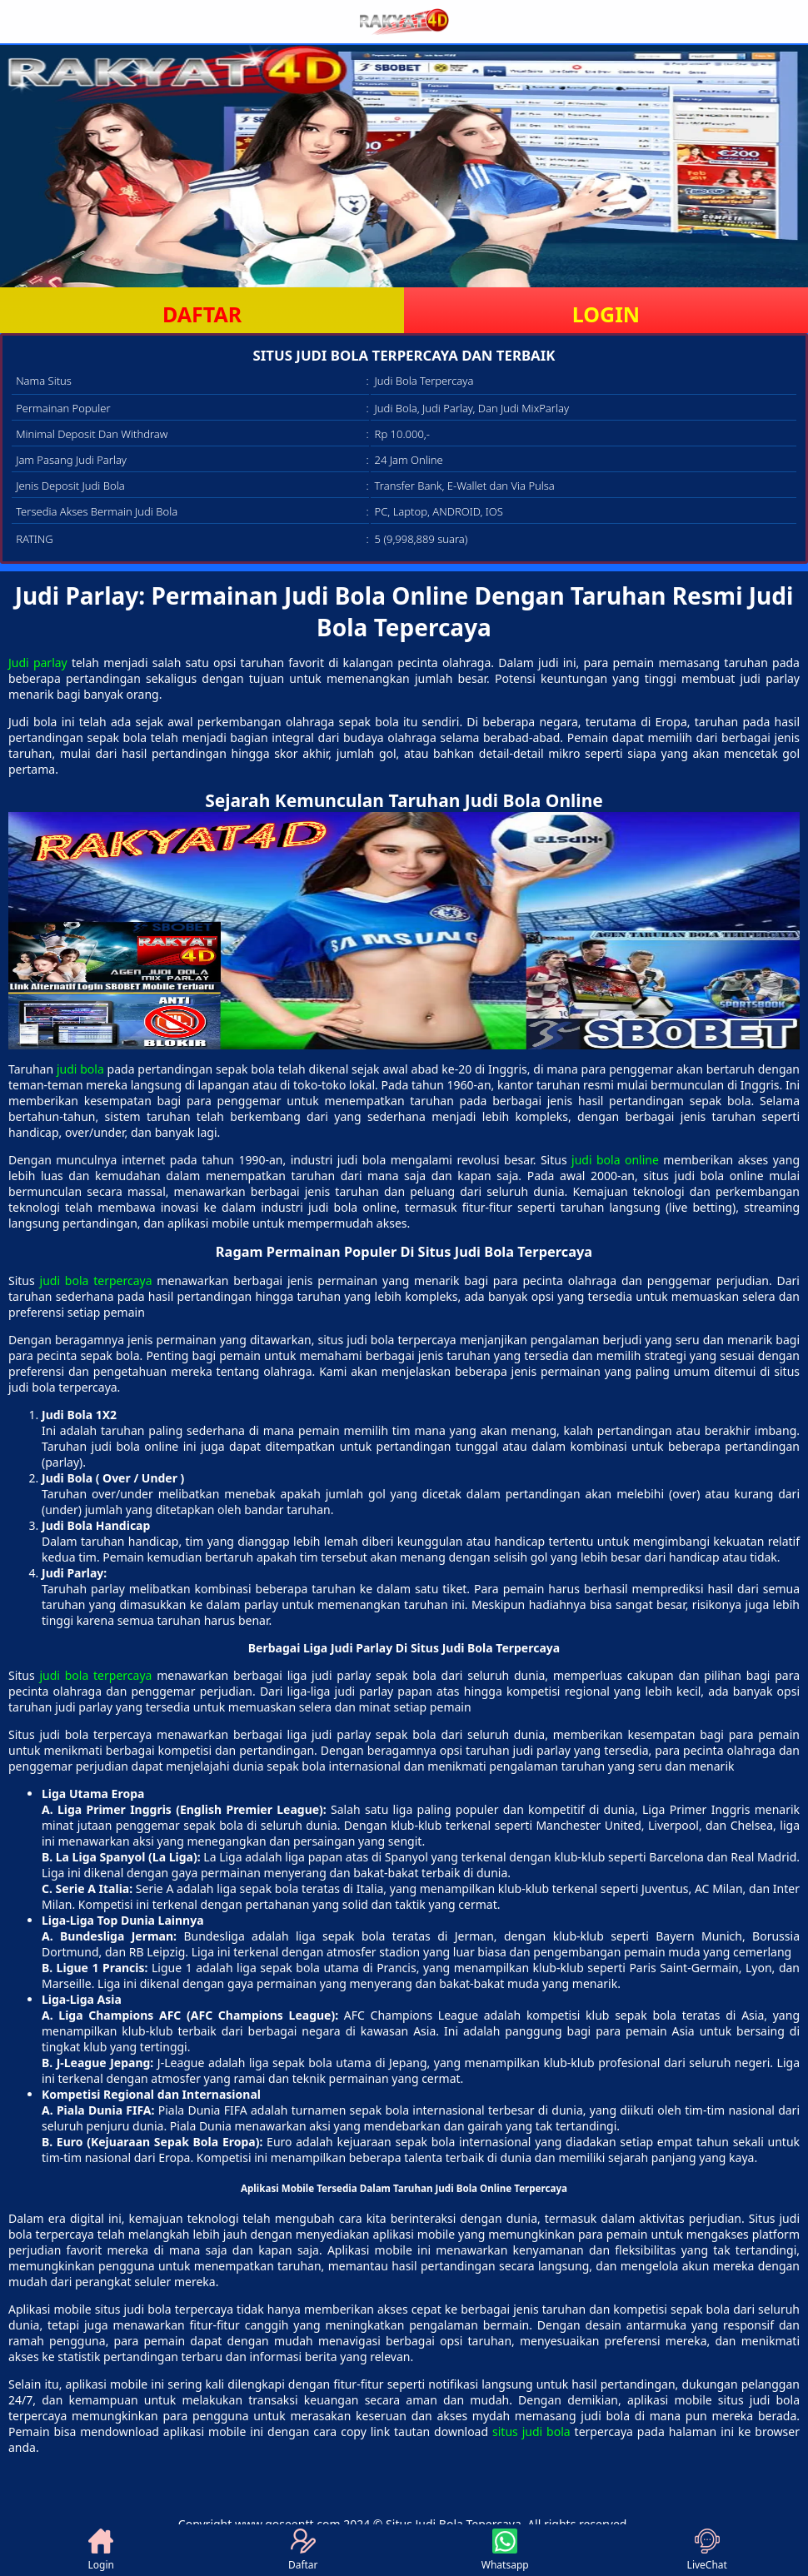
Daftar (303, 2550)
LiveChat (707, 2550)
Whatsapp (505, 2550)
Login (101, 2550)
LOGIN (606, 314)
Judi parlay (37, 662)
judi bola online (615, 1160)
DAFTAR (202, 314)
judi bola (80, 1069)
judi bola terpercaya (96, 1280)
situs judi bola (531, 2431)
